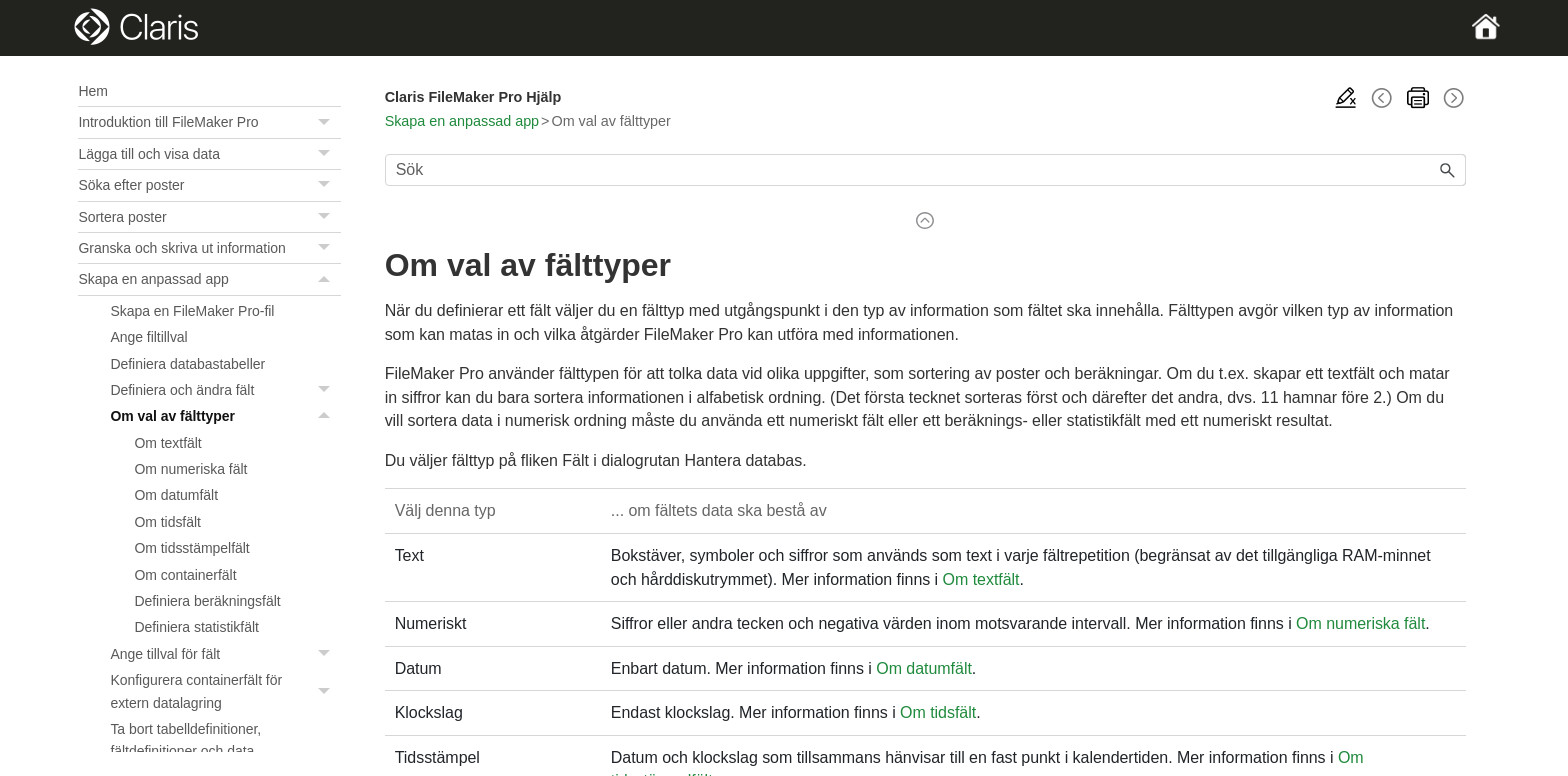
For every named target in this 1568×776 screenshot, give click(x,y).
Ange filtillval (148, 337)
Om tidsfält (167, 522)
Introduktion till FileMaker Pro (209, 122)
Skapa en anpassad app (209, 279)
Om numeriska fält (190, 469)
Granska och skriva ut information (209, 248)
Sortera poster (209, 217)
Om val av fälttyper (225, 416)
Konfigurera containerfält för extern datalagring (225, 691)
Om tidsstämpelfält (191, 548)
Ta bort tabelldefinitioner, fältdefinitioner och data (185, 740)
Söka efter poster (209, 185)
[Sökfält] (925, 170)
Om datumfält (176, 495)
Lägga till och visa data (209, 154)
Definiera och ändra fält (225, 390)
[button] (327, 122)
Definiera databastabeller (187, 364)
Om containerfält (185, 575)
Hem (92, 91)
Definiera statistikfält (196, 627)
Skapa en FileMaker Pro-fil (192, 311)
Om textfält (167, 443)
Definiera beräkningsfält (207, 601)
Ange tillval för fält (225, 654)
